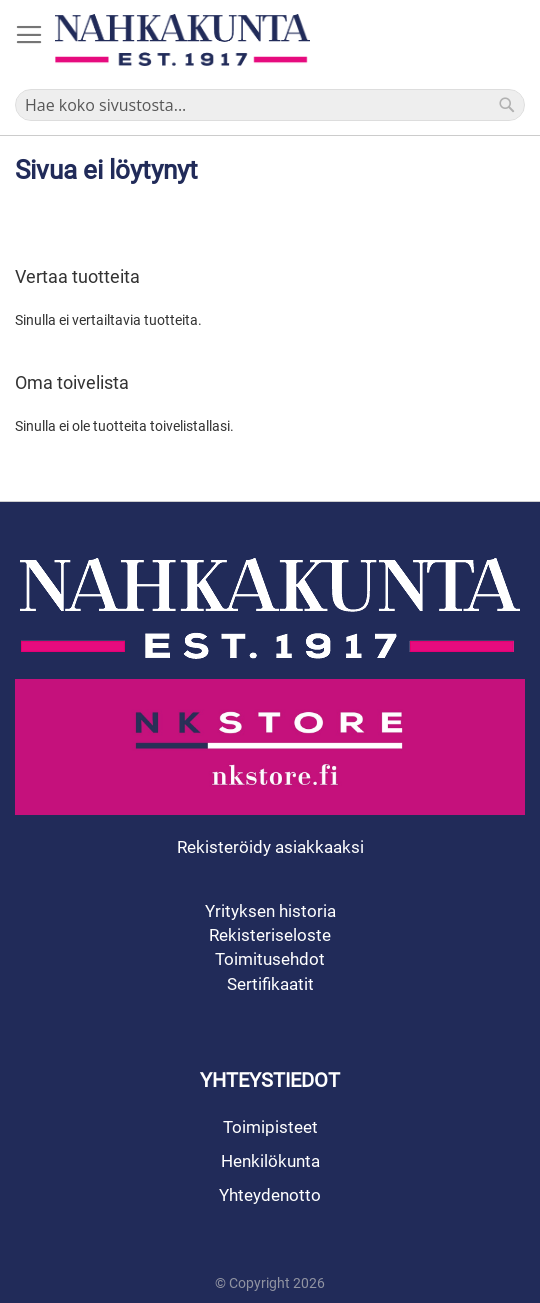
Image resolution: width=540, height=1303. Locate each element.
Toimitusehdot (270, 959)
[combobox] (270, 105)
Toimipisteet (270, 1127)
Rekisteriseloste (270, 935)
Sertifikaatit (270, 984)
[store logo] (182, 40)
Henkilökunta (270, 1161)
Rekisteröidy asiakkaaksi (270, 847)
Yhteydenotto (270, 1195)
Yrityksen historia (270, 911)
